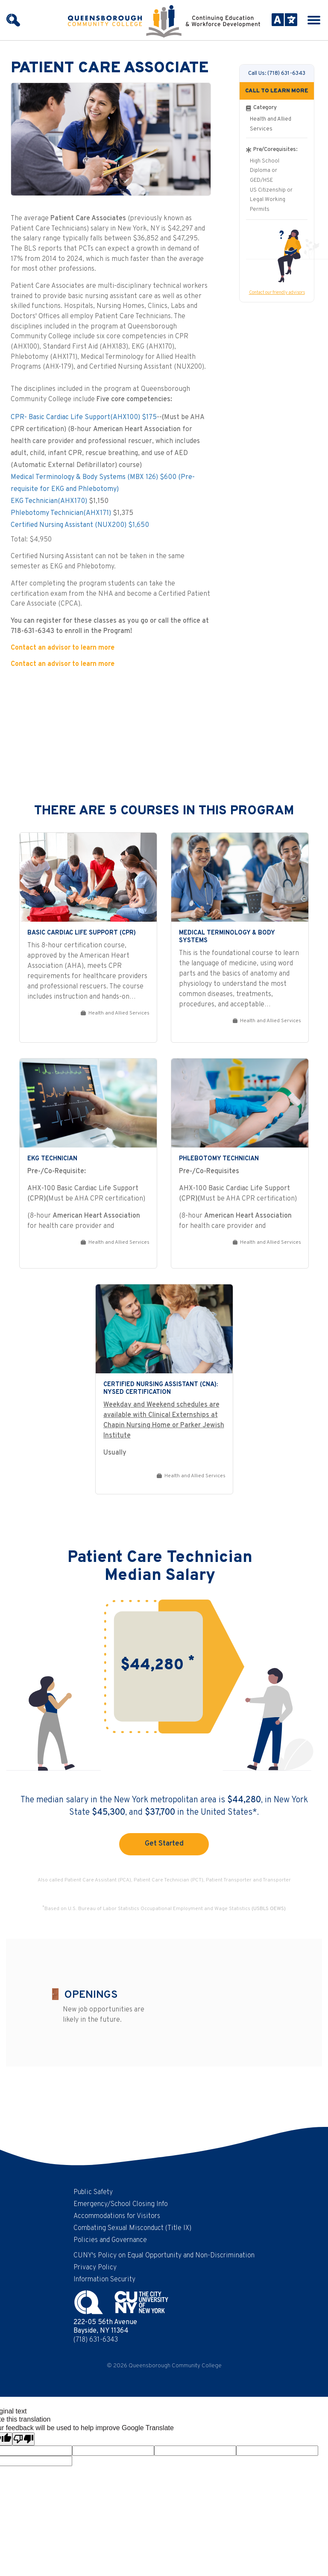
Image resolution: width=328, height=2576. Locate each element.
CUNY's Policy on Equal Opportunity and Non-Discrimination (164, 2255)
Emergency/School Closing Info (120, 2204)
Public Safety (93, 2192)
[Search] (13, 20)
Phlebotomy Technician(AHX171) (61, 513)
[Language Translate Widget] (282, 20)
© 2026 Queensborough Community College (164, 2365)
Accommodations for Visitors (116, 2216)
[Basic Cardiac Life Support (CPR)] (88, 877)
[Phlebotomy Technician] (239, 1103)
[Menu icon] (314, 20)
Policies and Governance (110, 2240)
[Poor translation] (23, 2439)
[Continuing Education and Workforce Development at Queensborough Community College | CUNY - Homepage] (164, 21)
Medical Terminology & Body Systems (227, 936)
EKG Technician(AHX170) (49, 501)
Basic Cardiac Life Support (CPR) (81, 933)
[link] (88, 937)
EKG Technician (52, 1159)
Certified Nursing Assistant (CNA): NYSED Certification (160, 1388)
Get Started (164, 1843)
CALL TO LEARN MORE (276, 90)
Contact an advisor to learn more (62, 648)
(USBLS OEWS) (269, 1908)
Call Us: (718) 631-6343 (276, 73)
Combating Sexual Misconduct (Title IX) (132, 2228)
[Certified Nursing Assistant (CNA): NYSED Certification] (164, 1329)
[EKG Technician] (88, 1103)
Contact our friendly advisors (277, 293)
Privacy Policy (95, 2267)
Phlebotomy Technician (219, 1159)
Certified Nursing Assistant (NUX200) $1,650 (80, 525)
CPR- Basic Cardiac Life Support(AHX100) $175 (84, 417)
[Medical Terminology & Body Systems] (239, 877)
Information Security (104, 2279)
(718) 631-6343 (95, 2340)
